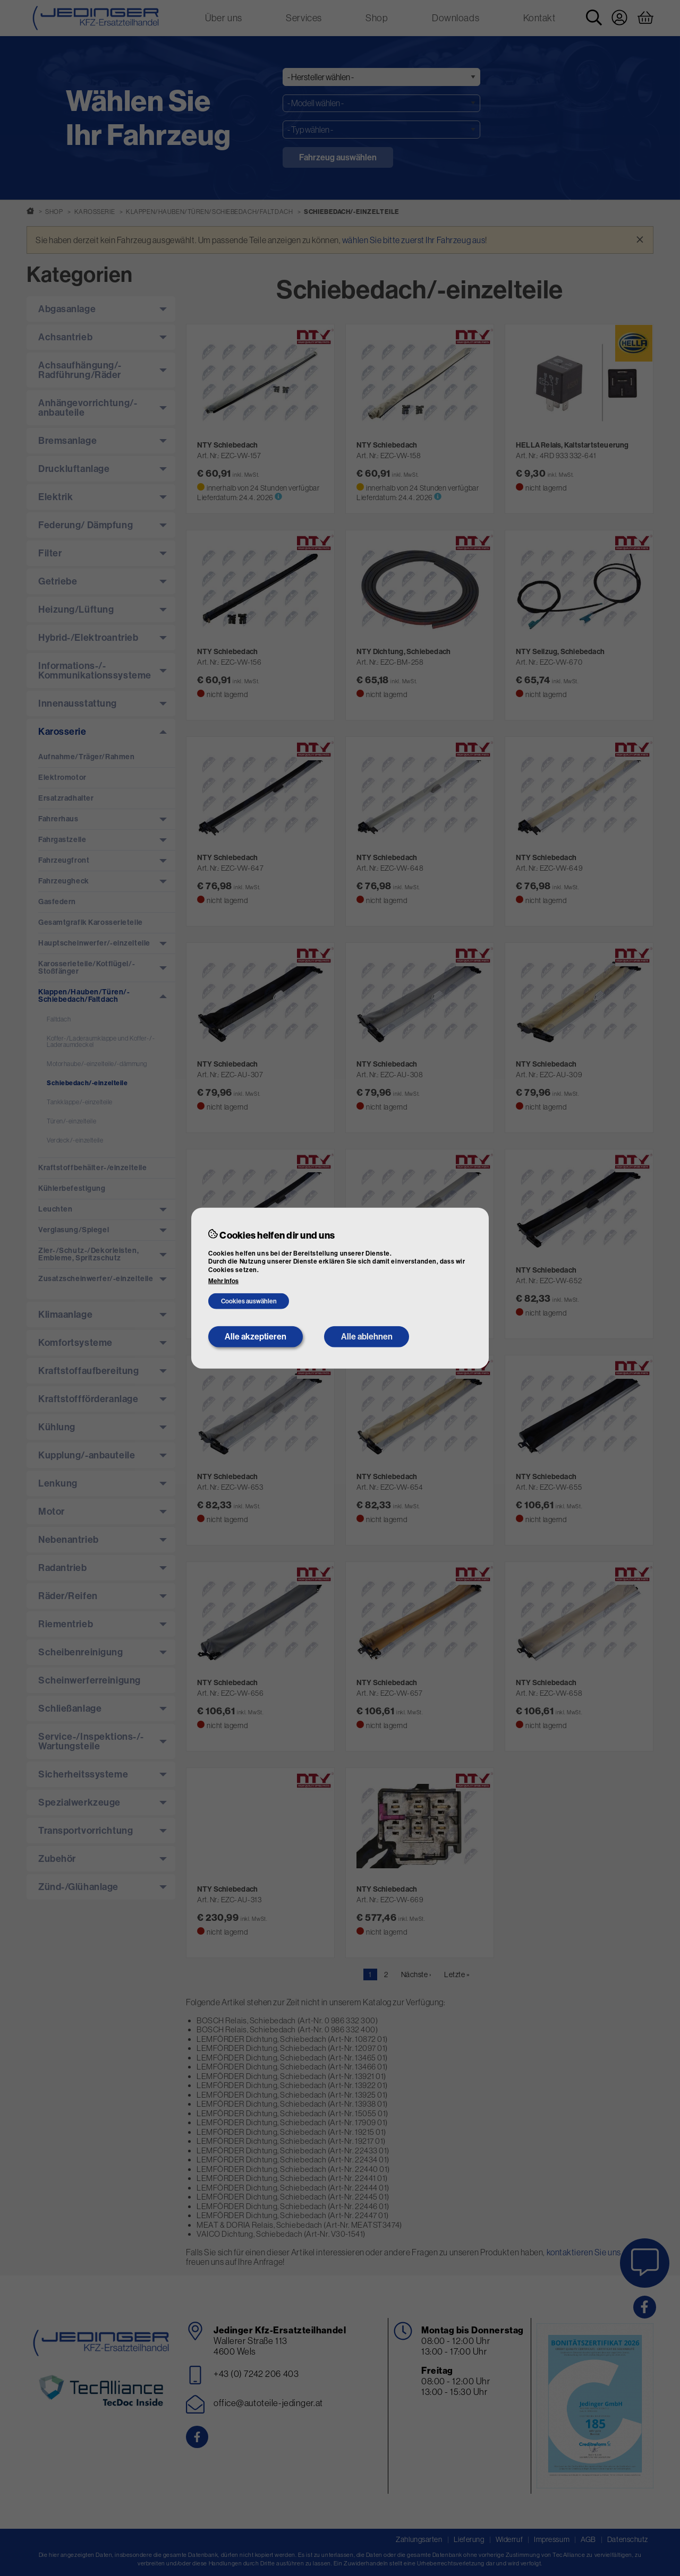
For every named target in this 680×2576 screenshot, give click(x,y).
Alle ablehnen (367, 1337)
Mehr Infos (223, 1281)
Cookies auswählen (249, 1301)
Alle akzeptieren (255, 1337)
